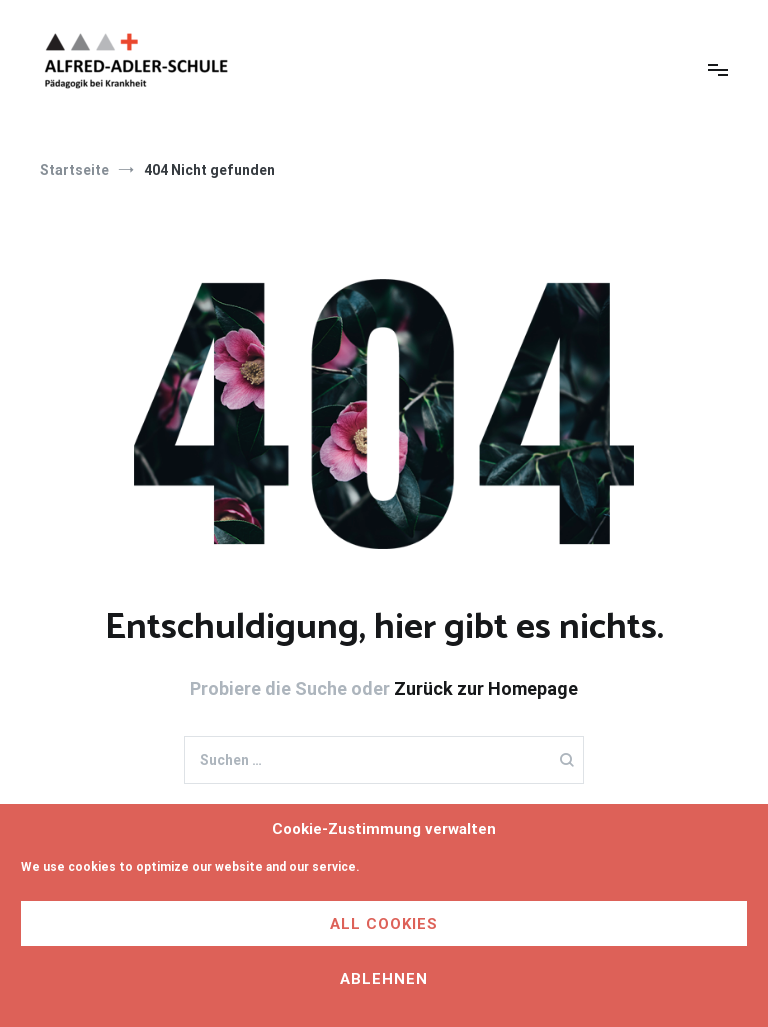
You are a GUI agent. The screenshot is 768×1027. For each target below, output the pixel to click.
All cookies (384, 924)
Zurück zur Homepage (486, 688)
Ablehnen (384, 979)
